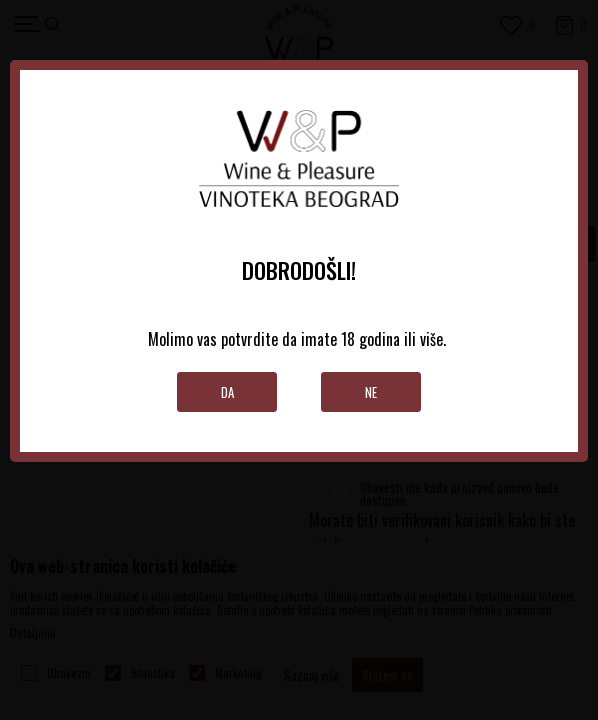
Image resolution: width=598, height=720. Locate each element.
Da (227, 392)
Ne (371, 392)
